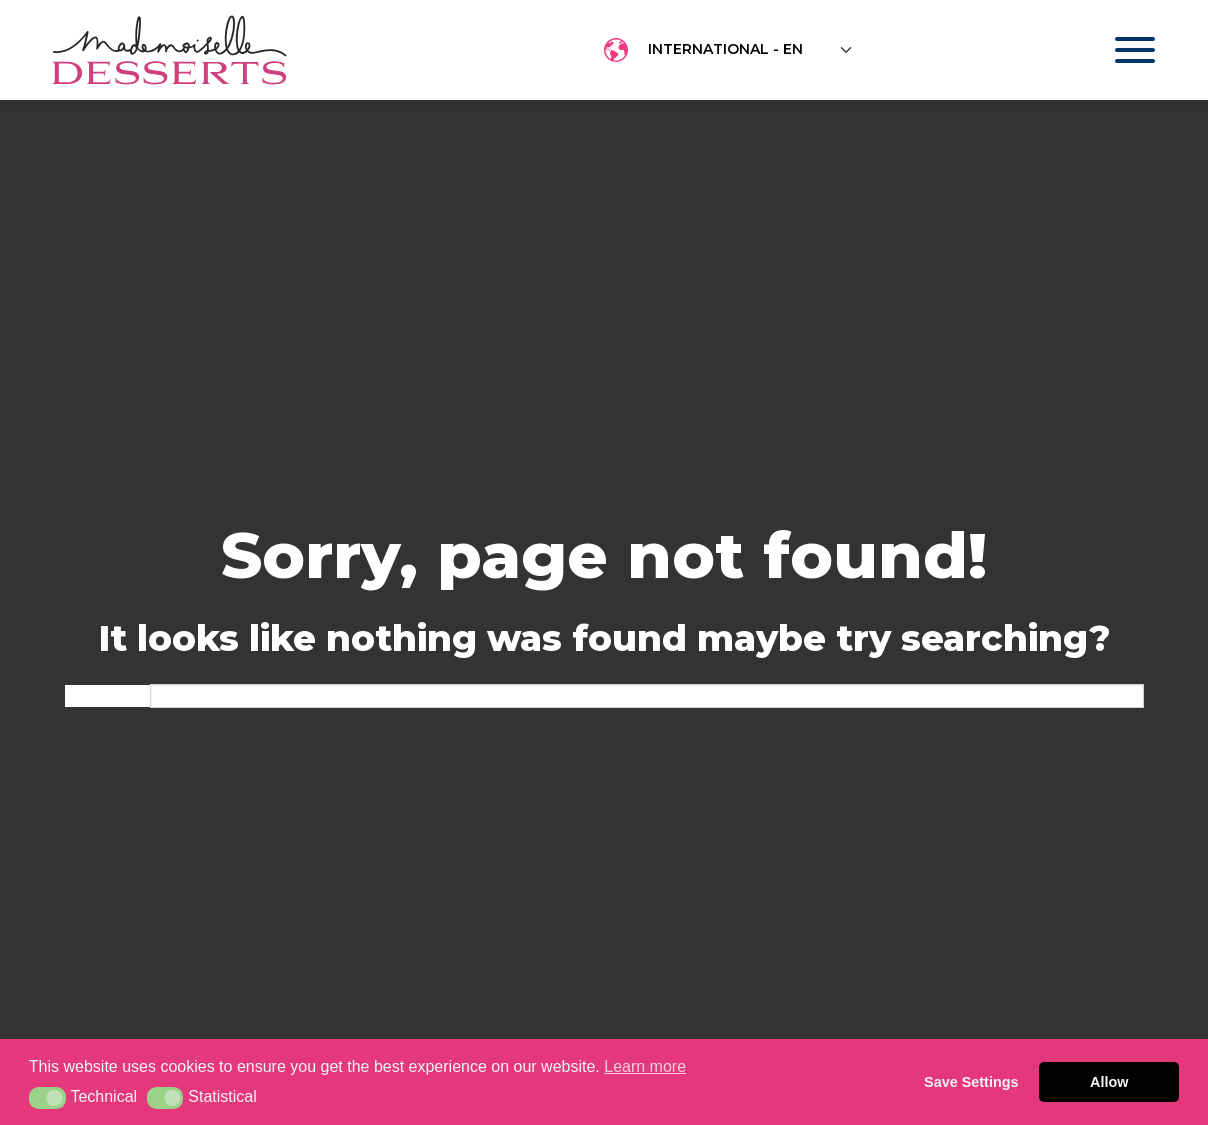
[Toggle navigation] (1115, 50)
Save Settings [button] (971, 1082)
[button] (47, 1098)
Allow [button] (1109, 1082)
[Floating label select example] (751, 50)
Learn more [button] (645, 1066)
